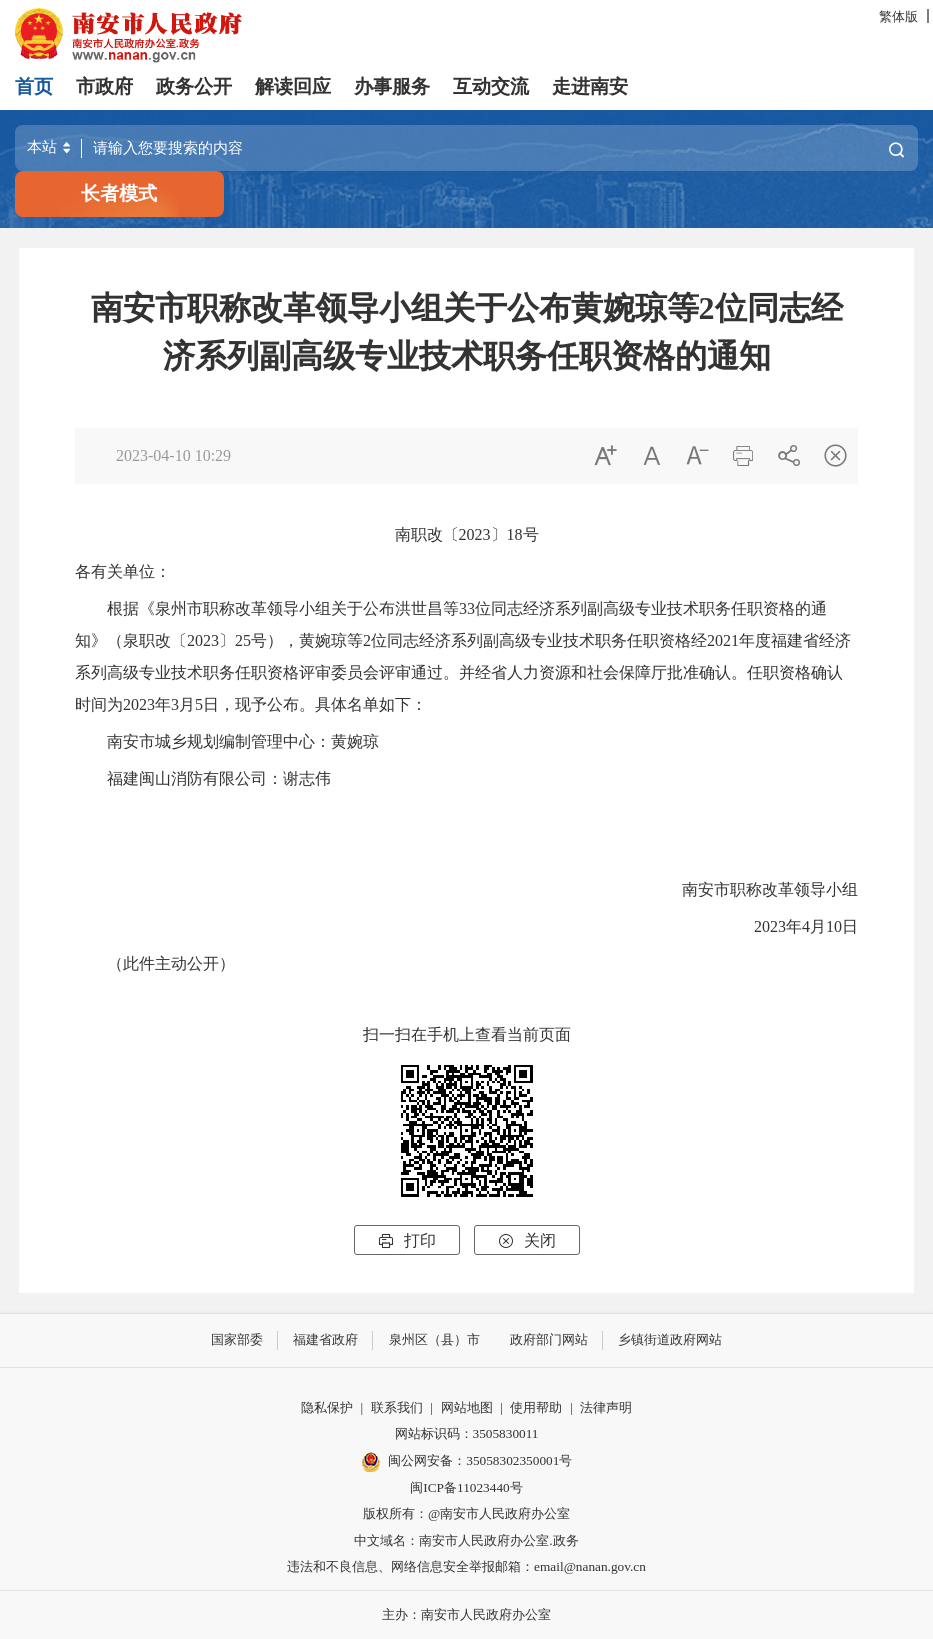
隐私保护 (327, 1407)
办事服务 (392, 86)
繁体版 (898, 16)
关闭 (527, 1240)
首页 (34, 86)
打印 (407, 1240)
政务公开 (194, 86)
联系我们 (397, 1407)
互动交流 (491, 86)
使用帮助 (536, 1407)
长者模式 (119, 193)
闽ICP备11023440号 (466, 1487)
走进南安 (590, 86)
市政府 (104, 86)
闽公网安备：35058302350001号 (467, 1462)
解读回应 (293, 86)
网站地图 (467, 1407)
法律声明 (606, 1407)
